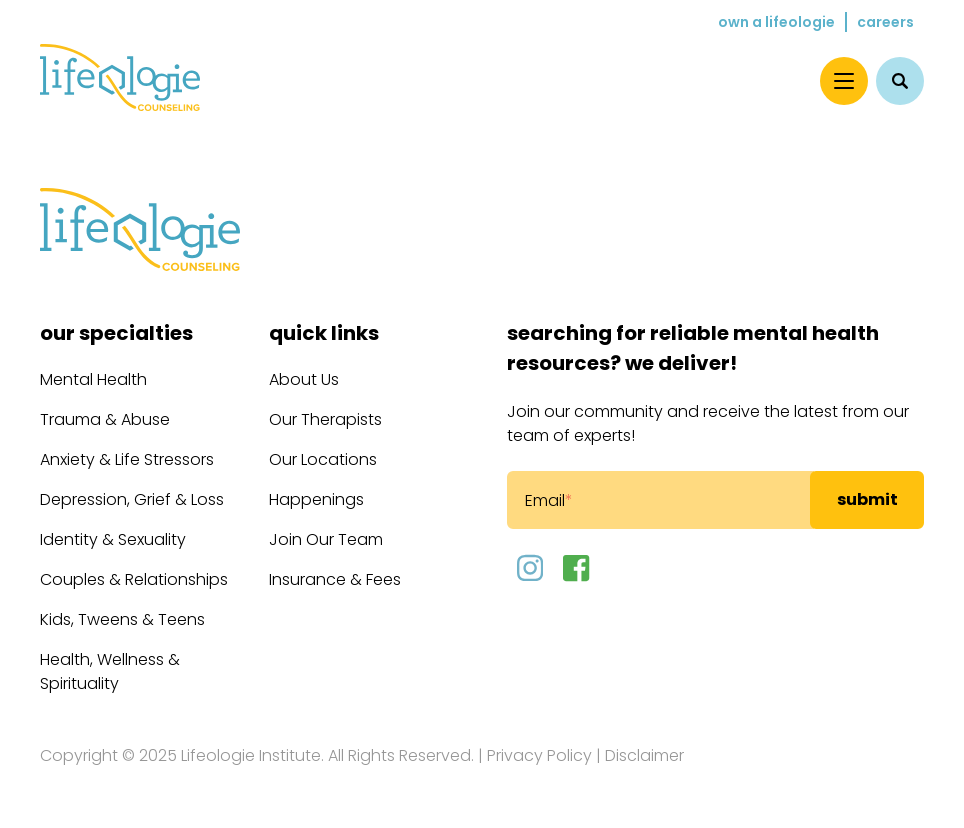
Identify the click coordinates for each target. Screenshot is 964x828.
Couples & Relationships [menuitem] (134, 579)
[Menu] (844, 81)
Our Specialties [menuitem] (116, 333)
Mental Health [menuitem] (93, 379)
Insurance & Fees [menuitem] (335, 579)
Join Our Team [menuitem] (326, 539)
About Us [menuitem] (304, 379)
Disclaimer (644, 755)
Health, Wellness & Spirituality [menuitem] (110, 671)
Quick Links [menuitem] (324, 333)
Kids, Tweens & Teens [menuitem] (122, 619)
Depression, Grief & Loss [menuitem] (132, 499)
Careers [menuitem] (885, 22)
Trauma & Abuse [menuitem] (105, 419)
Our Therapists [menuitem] (325, 419)
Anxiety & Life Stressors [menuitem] (127, 459)
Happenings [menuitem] (316, 499)
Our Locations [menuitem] (323, 459)
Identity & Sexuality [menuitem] (113, 539)
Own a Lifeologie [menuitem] (776, 22)
